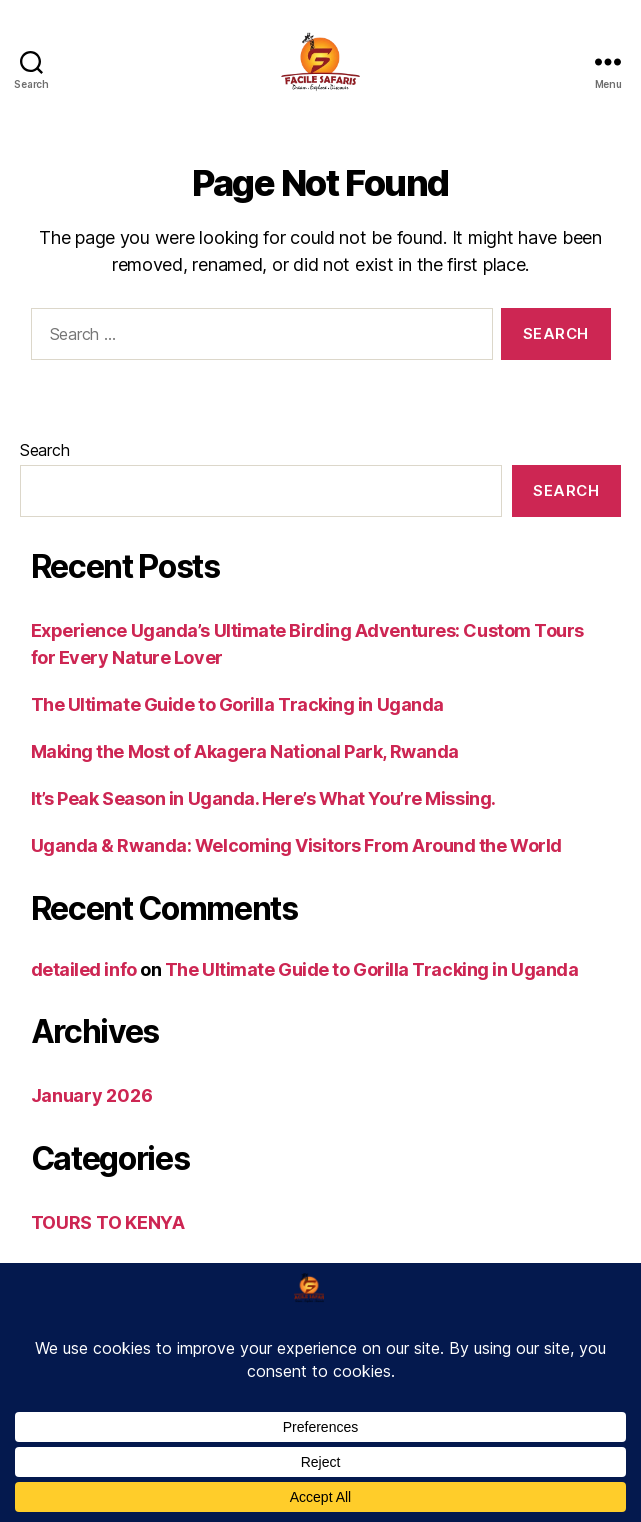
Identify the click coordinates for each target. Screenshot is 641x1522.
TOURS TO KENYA (108, 1222)
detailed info (84, 969)
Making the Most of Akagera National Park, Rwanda (245, 751)
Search (44, 450)
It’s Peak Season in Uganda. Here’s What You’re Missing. (263, 798)
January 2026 (92, 1095)
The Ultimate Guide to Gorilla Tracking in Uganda (237, 704)
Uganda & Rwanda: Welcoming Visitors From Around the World (296, 845)
